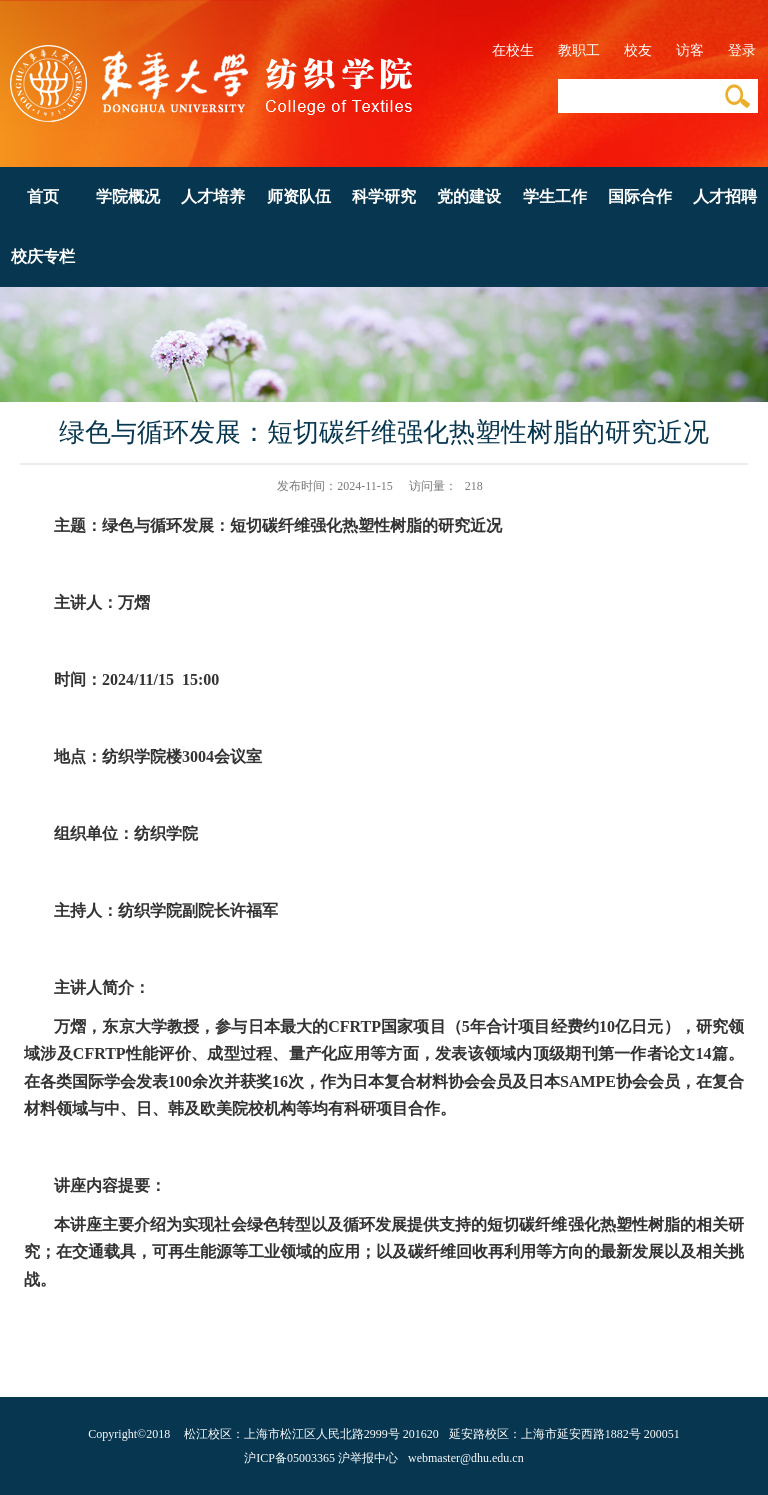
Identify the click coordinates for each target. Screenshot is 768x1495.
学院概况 (128, 196)
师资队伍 (299, 196)
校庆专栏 (43, 256)
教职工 (579, 50)
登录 (742, 50)
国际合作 (640, 196)
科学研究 (384, 196)
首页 (43, 196)
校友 (638, 50)
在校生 (513, 50)
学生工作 (555, 196)
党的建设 (469, 196)
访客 (690, 50)
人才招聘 (725, 196)
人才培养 (213, 196)
